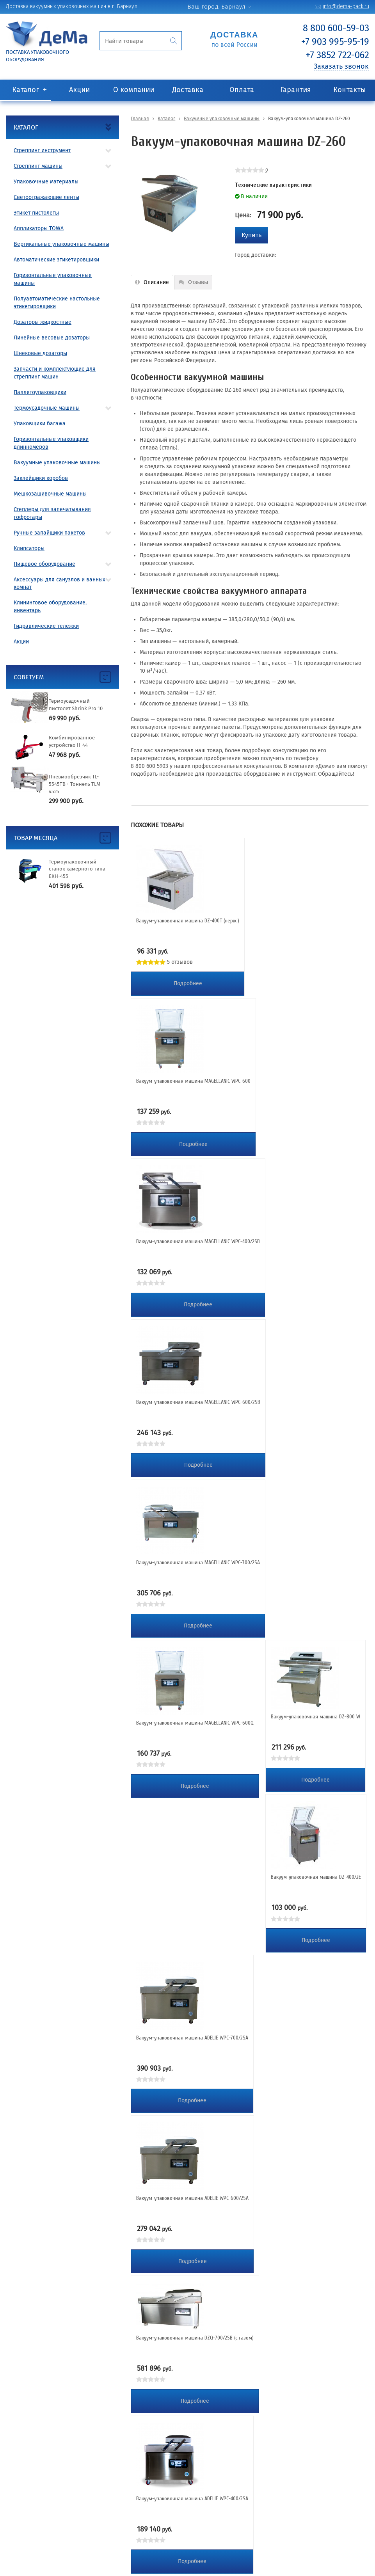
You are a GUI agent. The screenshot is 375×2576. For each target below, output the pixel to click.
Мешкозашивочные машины (50, 493)
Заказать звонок (341, 66)
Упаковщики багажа (40, 423)
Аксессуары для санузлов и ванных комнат (59, 583)
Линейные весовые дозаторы (52, 337)
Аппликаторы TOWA (39, 228)
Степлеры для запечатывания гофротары (52, 513)
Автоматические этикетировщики (56, 259)
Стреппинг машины (38, 166)
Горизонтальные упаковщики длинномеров (51, 443)
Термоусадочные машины (47, 408)
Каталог (25, 89)
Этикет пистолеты (36, 213)
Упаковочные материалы (46, 181)
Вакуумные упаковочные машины (57, 462)
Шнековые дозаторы (40, 353)
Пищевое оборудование (44, 564)
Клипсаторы (29, 548)
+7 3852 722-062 (337, 55)
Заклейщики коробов (41, 478)
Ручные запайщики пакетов (49, 532)
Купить (251, 235)
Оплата (241, 89)
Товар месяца (35, 838)
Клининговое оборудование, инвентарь (50, 606)
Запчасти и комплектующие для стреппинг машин (55, 373)
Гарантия (295, 89)
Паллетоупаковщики (40, 392)
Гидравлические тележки (46, 626)
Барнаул (233, 6)
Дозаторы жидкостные (42, 322)
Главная (140, 118)
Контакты (349, 89)
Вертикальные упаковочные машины (61, 244)
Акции (79, 89)
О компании (133, 89)
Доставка (187, 89)
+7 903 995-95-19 (335, 41)
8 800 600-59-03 (336, 28)
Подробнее (188, 983)
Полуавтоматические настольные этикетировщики (57, 302)
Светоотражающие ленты (46, 197)
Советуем (29, 677)
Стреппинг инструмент (42, 150)
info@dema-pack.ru (346, 6)
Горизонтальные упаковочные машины (53, 279)
